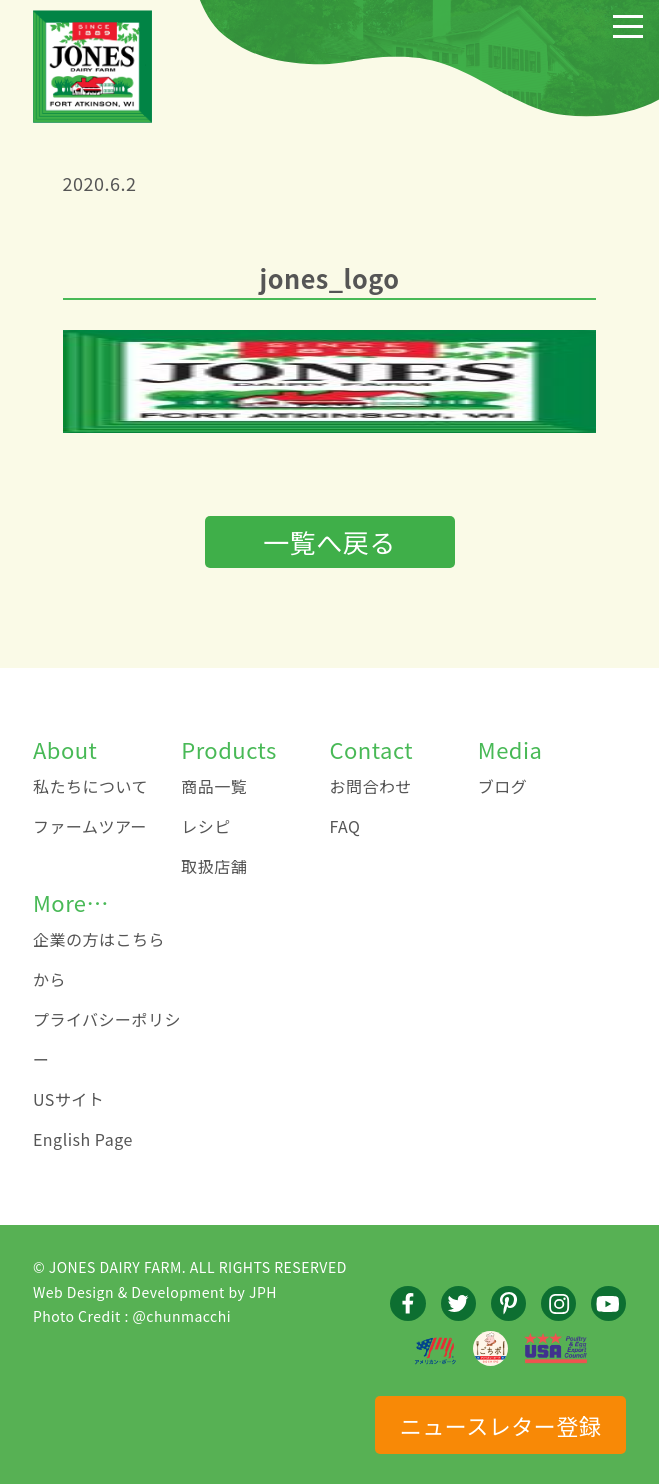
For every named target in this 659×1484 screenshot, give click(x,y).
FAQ (345, 826)
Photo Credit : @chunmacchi (132, 1316)
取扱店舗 (214, 866)
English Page (83, 1139)
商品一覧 (214, 786)
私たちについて (90, 786)
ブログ (503, 786)
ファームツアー (90, 826)
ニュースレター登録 (500, 1425)
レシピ (206, 826)
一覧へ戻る (329, 541)
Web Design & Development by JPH (155, 1292)
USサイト (68, 1099)
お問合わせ (371, 786)
